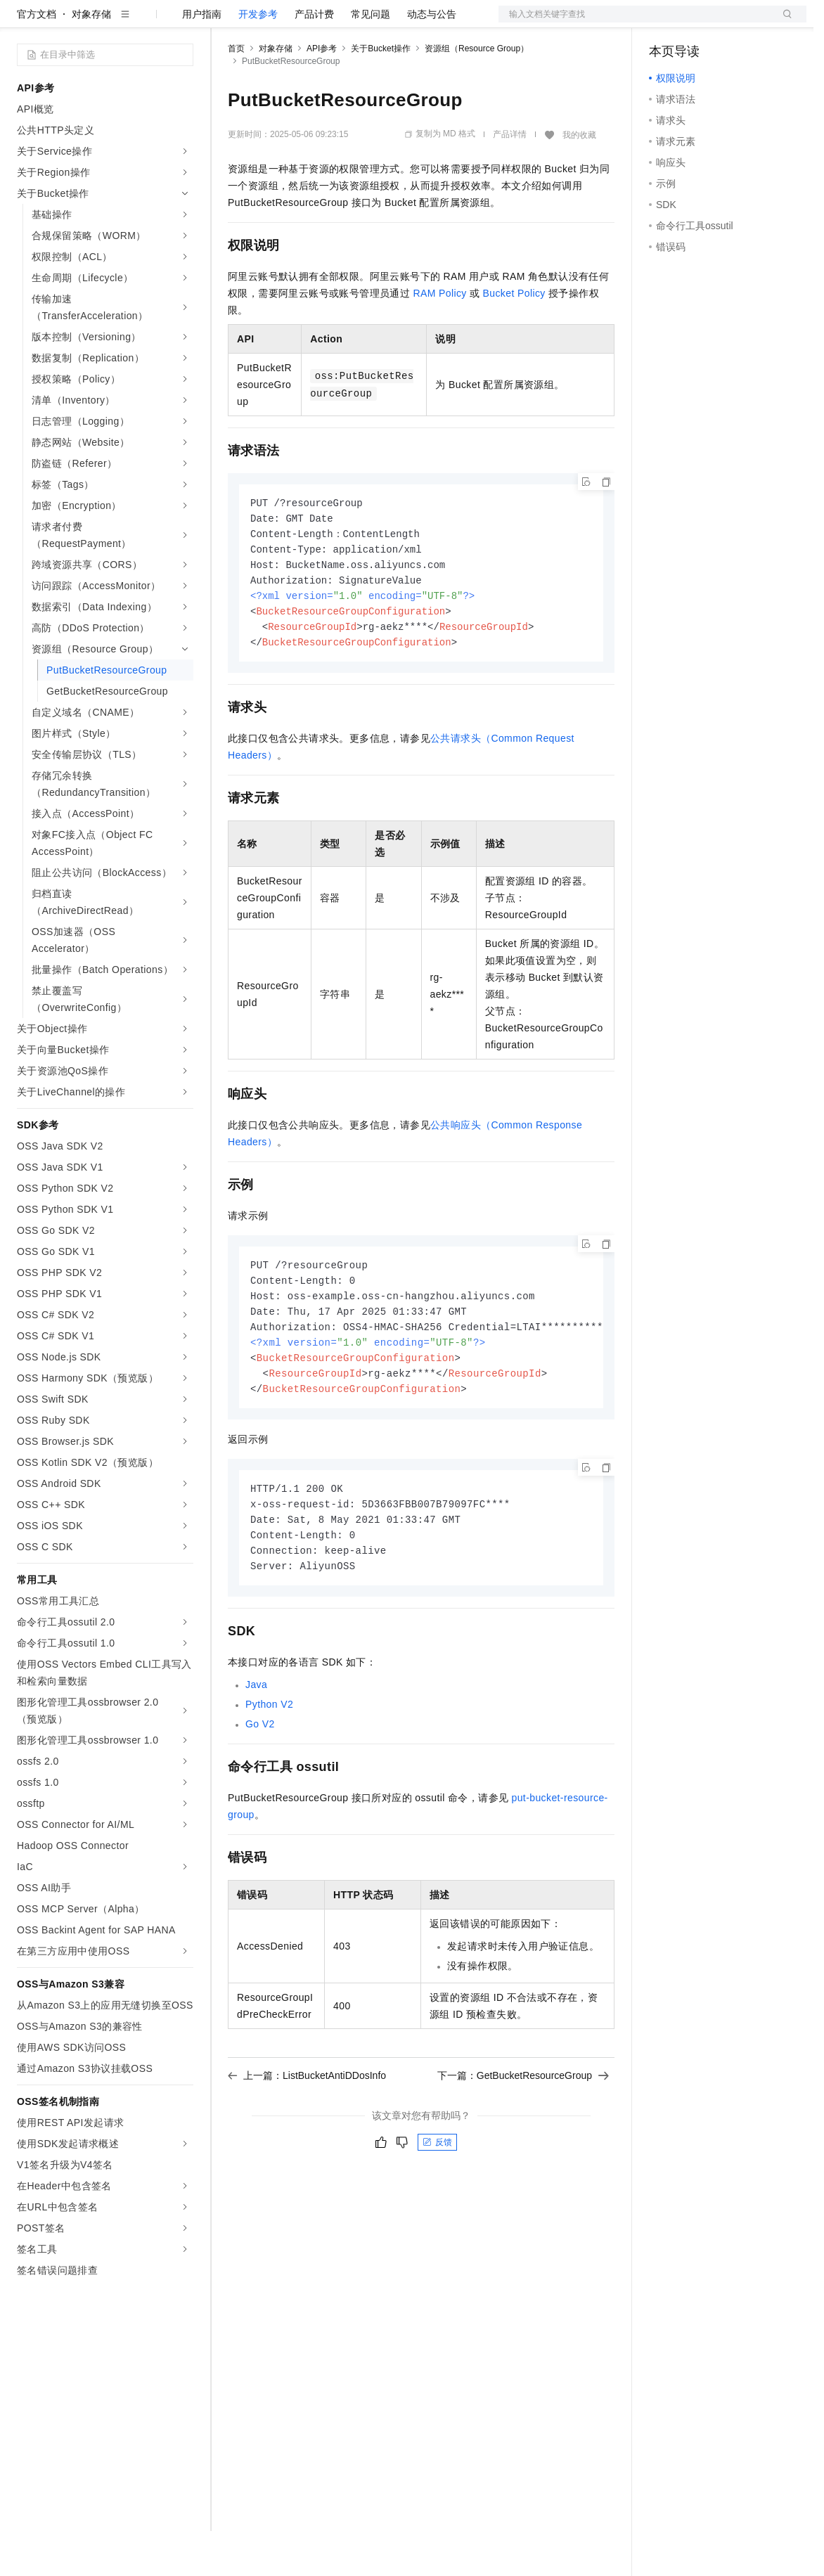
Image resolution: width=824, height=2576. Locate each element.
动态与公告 (431, 59)
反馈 (437, 2205)
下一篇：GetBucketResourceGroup (523, 2138)
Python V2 (269, 1766)
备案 (664, 22)
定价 (304, 22)
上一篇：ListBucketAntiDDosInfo (307, 2138)
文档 (634, 22)
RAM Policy (439, 338)
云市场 (342, 22)
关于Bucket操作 (381, 93)
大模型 (144, 22)
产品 (183, 22)
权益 (270, 22)
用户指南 (201, 59)
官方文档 (36, 59)
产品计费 (314, 59)
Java (256, 1747)
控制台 (698, 22)
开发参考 (258, 59)
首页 (236, 93)
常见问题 (370, 59)
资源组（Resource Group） (477, 93)
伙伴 (381, 22)
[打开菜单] (22, 22)
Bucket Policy (514, 338)
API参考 (322, 93)
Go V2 (260, 1786)
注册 (731, 22)
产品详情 (510, 179)
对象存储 (91, 59)
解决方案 (226, 22)
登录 (783, 22)
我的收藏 (579, 180)
